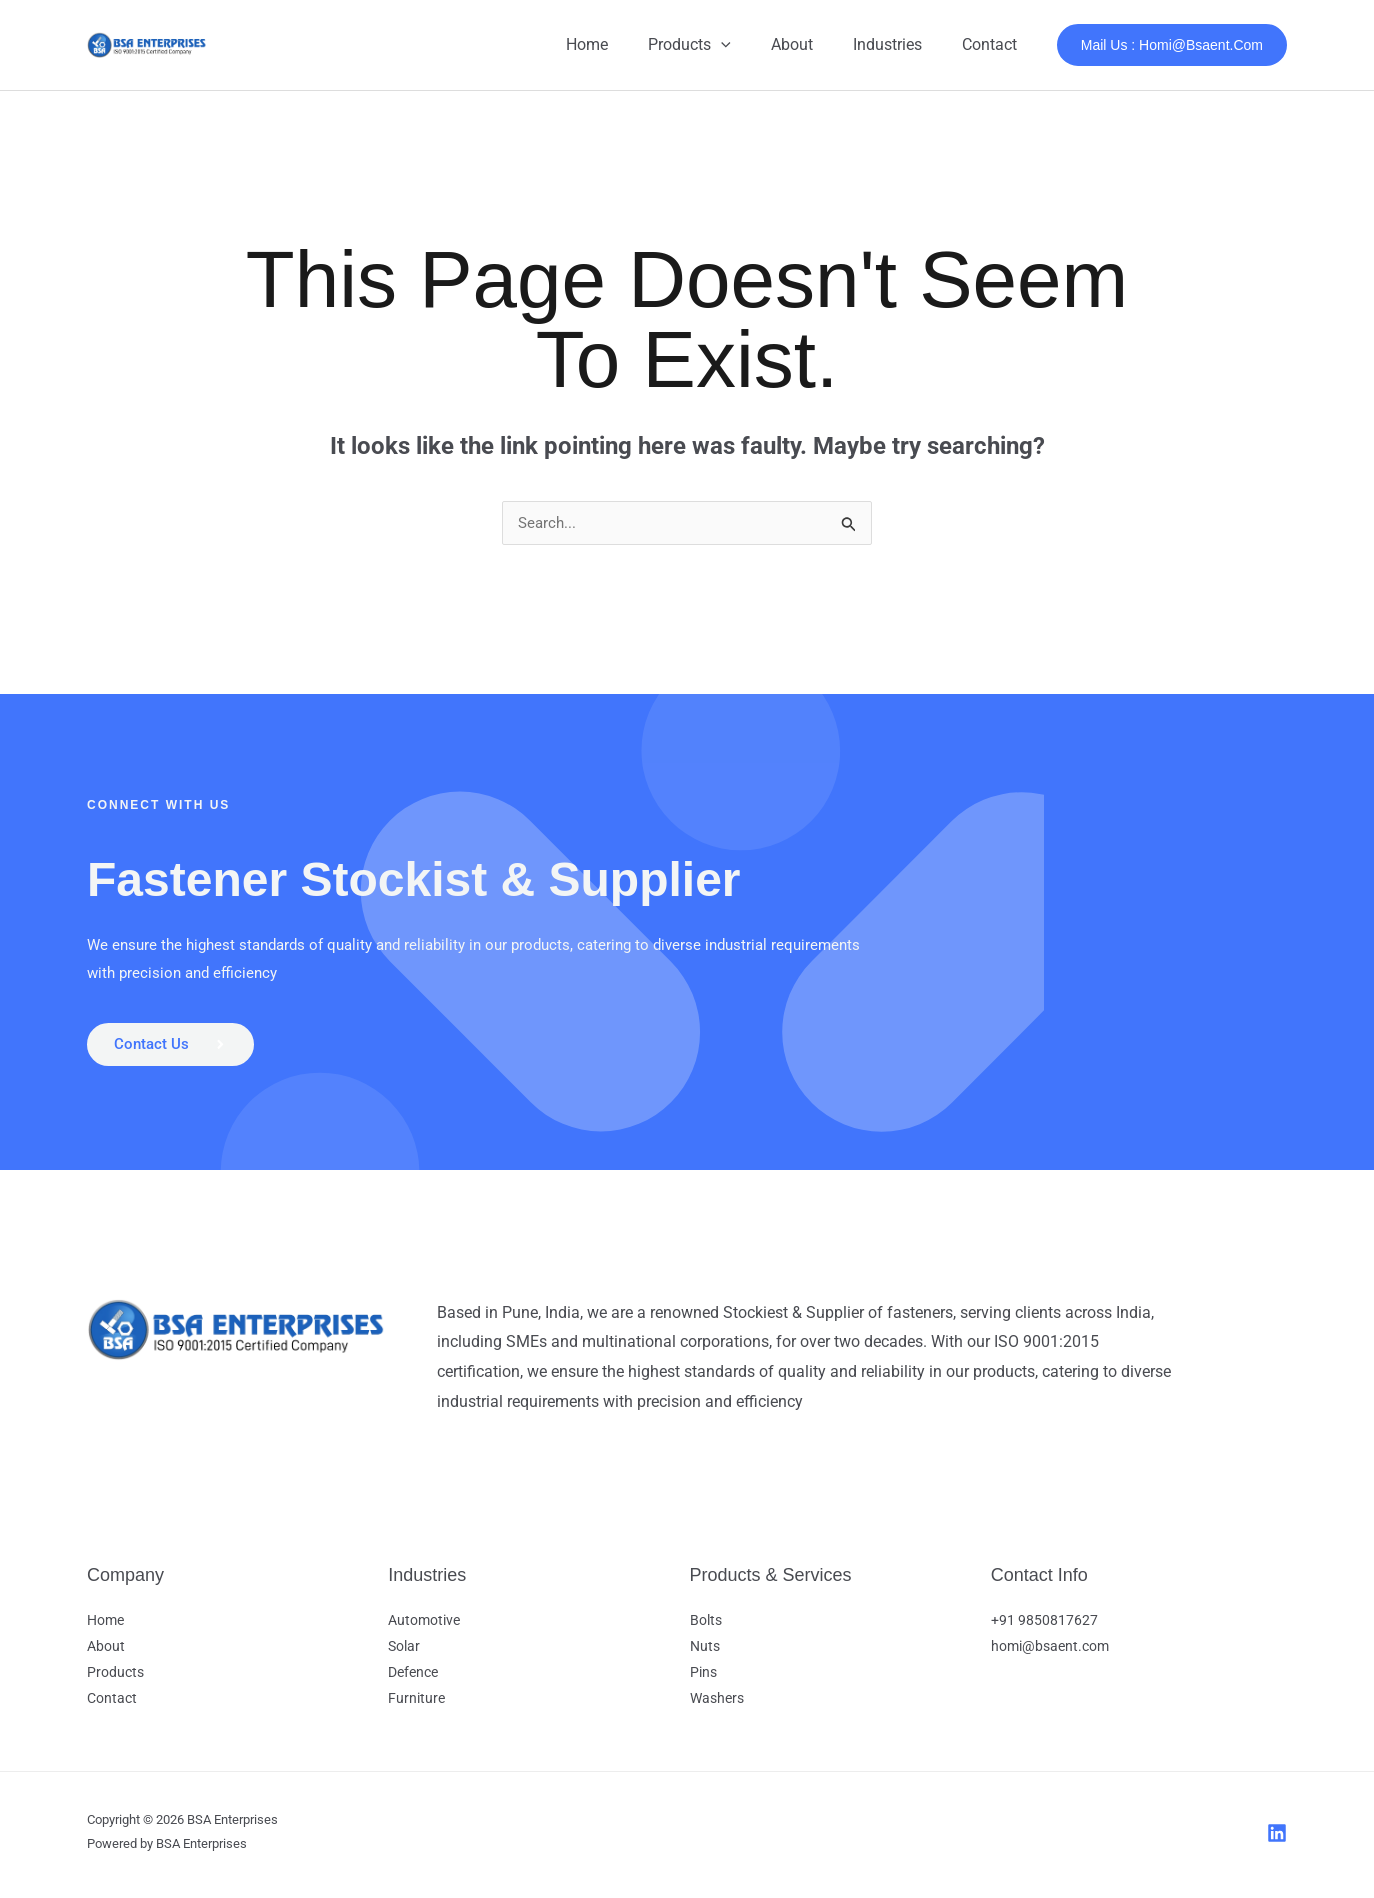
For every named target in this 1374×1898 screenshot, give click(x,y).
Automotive (424, 1626)
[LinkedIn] (1277, 1839)
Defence (413, 1678)
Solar (404, 1652)
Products (717, 45)
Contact (993, 44)
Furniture (416, 1704)
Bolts (706, 1626)
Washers (717, 1704)
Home (623, 44)
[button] (749, 45)
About (812, 44)
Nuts (705, 1652)
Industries (899, 44)
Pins (703, 1678)
